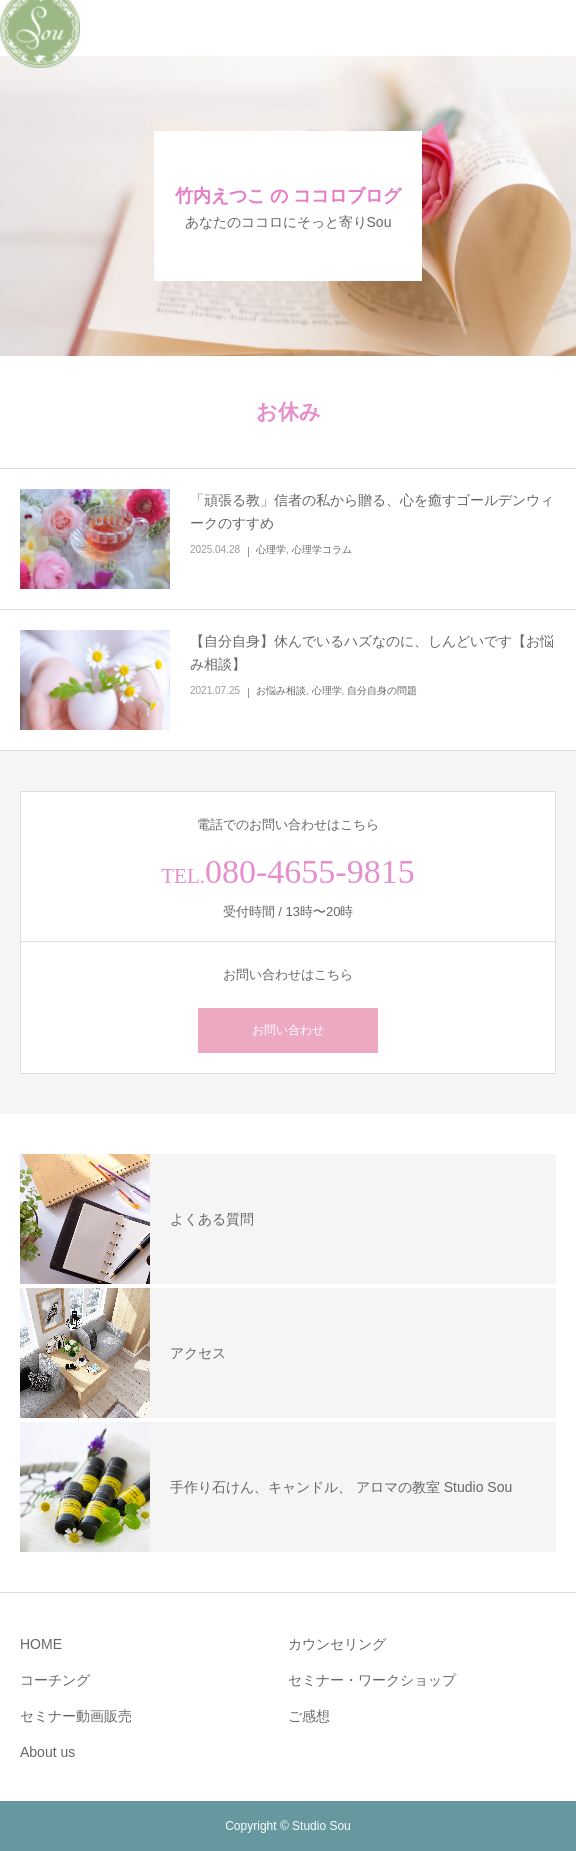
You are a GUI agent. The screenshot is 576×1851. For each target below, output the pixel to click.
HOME (41, 1644)
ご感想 (309, 1716)
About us (47, 1752)
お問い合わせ (288, 1030)
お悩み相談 (281, 690)
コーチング (55, 1680)
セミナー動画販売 (76, 1716)
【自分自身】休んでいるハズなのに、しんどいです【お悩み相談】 (372, 653)
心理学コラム (322, 549)
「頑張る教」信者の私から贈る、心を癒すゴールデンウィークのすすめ (372, 512)
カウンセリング (337, 1644)
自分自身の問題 (382, 690)
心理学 (271, 549)
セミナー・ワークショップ (372, 1680)
